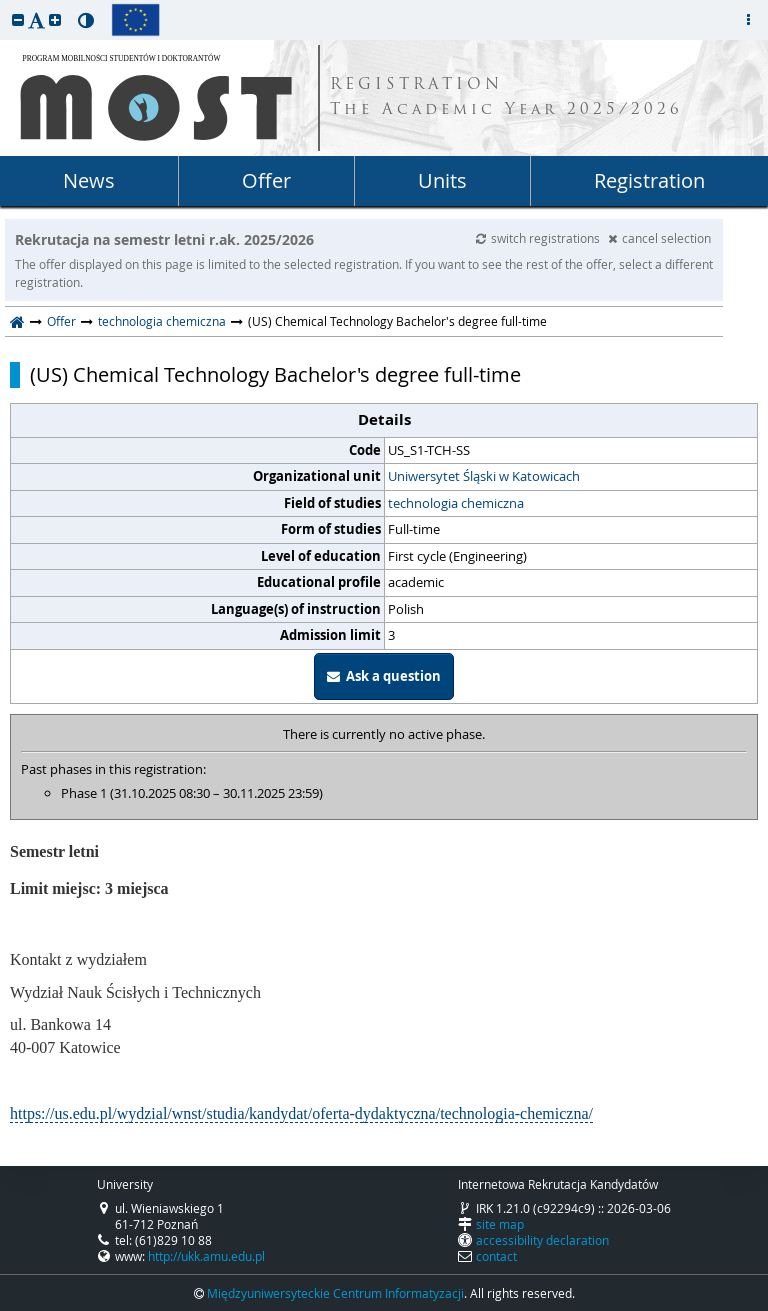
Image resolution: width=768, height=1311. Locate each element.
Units (442, 180)
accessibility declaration (542, 1240)
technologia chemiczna (162, 321)
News (89, 180)
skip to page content (5, 5)
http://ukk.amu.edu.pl (206, 1256)
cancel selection (659, 238)
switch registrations (539, 238)
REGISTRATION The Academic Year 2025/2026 (506, 98)
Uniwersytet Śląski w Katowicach (484, 476)
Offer (266, 180)
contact (496, 1256)
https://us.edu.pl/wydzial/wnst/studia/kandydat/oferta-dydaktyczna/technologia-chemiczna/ (301, 1113)
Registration (649, 180)
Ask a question (384, 676)
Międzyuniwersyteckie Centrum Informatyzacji (335, 1293)
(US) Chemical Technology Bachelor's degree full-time (275, 375)
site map (500, 1224)
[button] (18, 19)
